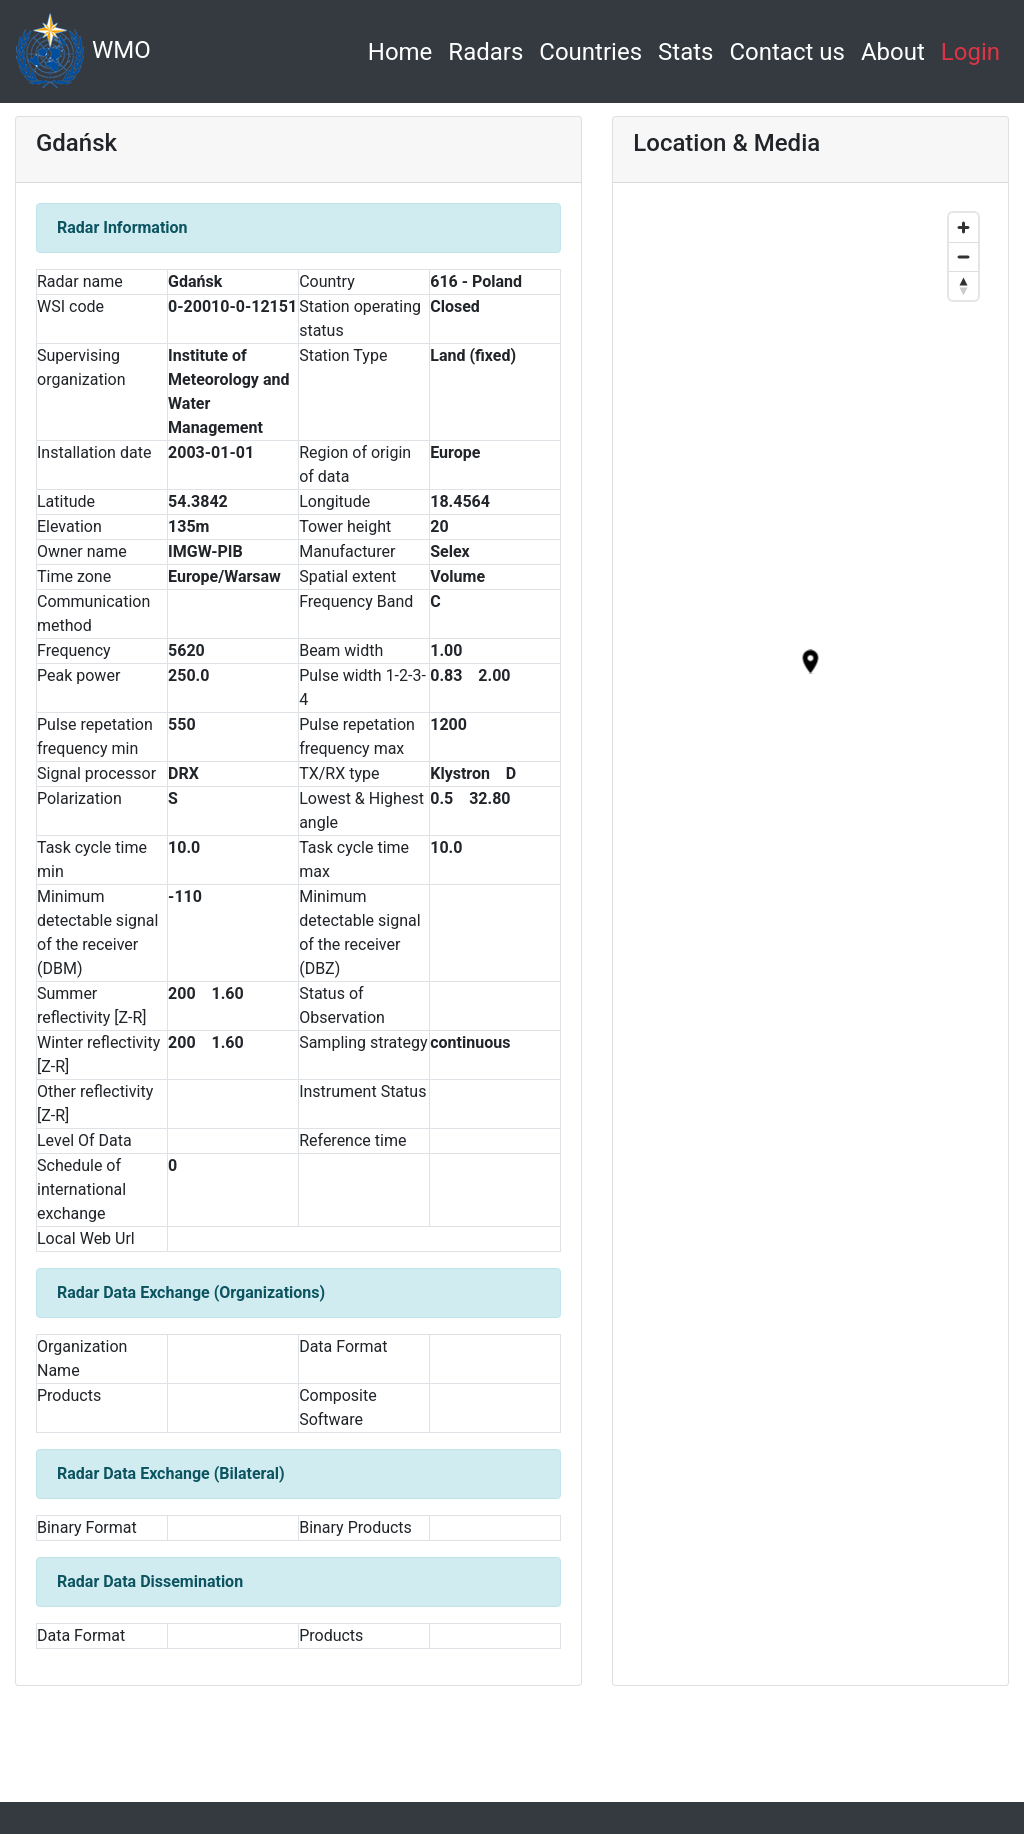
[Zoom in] (963, 227)
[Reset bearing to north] (963, 285)
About (893, 52)
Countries (590, 52)
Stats (685, 52)
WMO (83, 51)
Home (404, 49)
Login (970, 52)
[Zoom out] (963, 256)
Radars (485, 52)
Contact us (786, 52)
